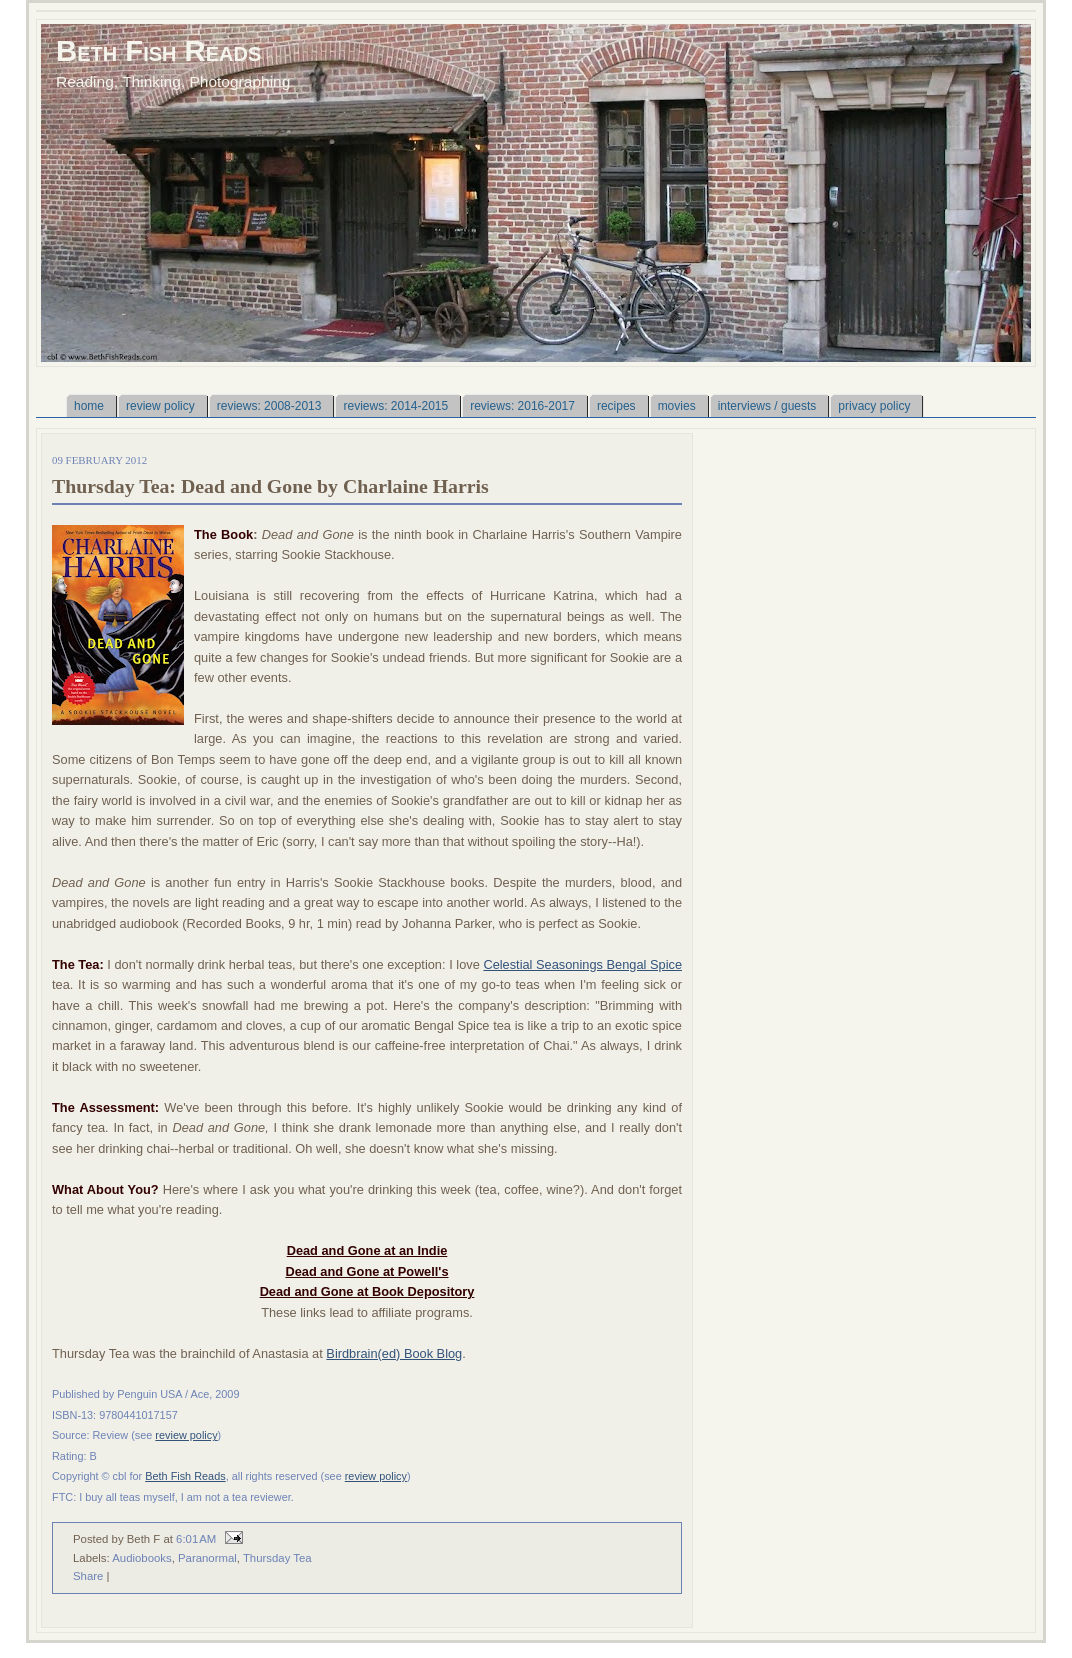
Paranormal (207, 1558)
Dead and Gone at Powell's (366, 1271)
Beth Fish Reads (158, 50)
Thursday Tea (277, 1558)
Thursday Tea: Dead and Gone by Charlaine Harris (270, 486)
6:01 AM (196, 1539)
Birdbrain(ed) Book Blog (394, 1353)
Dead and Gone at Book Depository (367, 1291)
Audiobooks (141, 1558)
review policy (186, 1435)
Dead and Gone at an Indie (367, 1250)
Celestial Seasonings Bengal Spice (582, 964)
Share (88, 1576)
